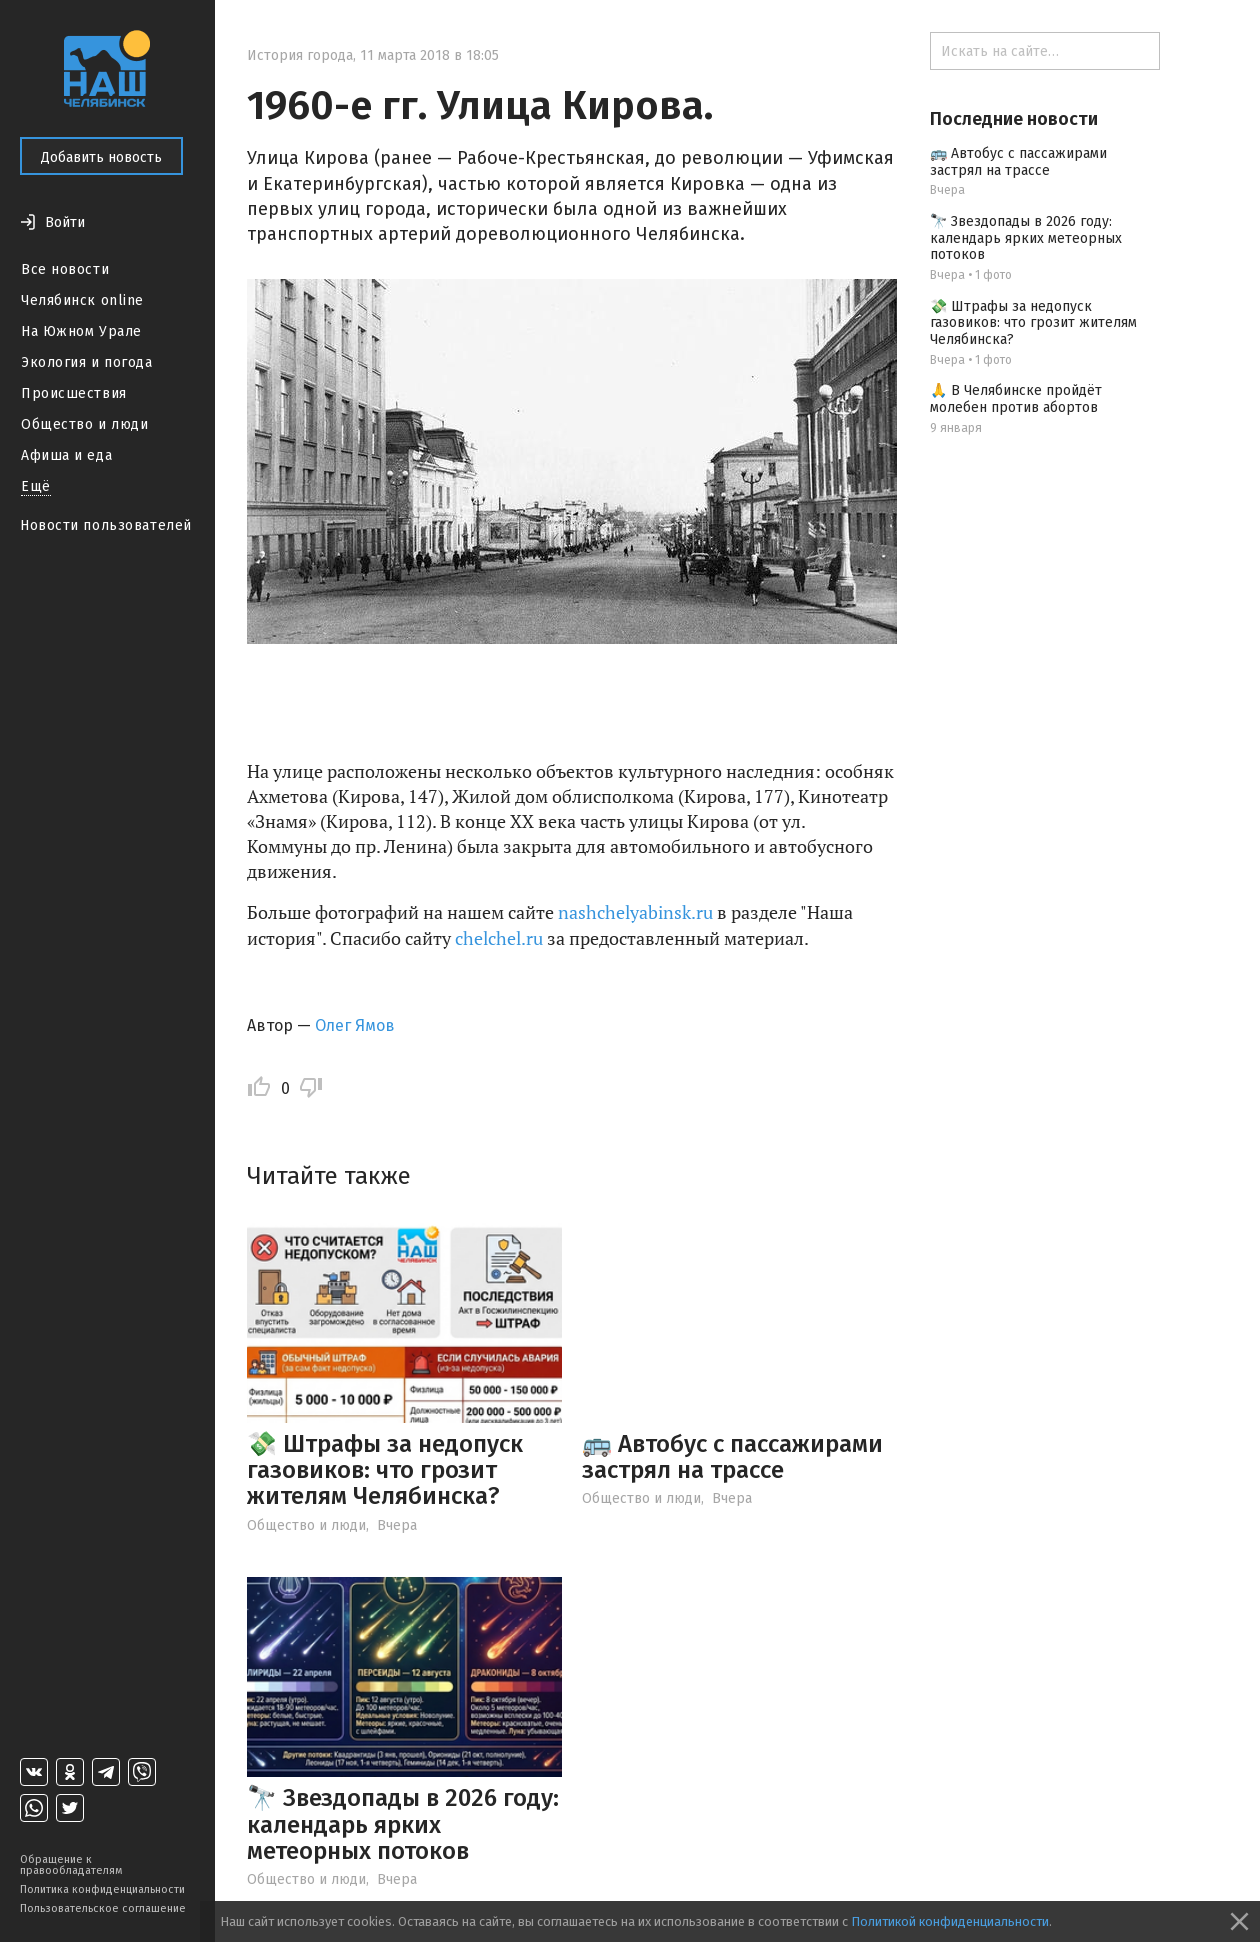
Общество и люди (84, 424)
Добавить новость (101, 157)
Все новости (65, 269)
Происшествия (74, 393)
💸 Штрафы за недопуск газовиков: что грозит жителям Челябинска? (385, 1470)
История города (300, 55)
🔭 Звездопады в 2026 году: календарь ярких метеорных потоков (403, 1824)
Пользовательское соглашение (103, 1908)
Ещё (36, 486)
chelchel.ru (499, 938)
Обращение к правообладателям (71, 1865)
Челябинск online (82, 300)
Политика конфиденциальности (102, 1889)
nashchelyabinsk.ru (635, 912)
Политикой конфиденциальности (950, 1921)
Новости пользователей (106, 525)
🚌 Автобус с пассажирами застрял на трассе (732, 1457)
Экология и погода (87, 362)
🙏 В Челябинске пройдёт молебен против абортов (1016, 399)
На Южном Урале (81, 331)
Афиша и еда (66, 455)
